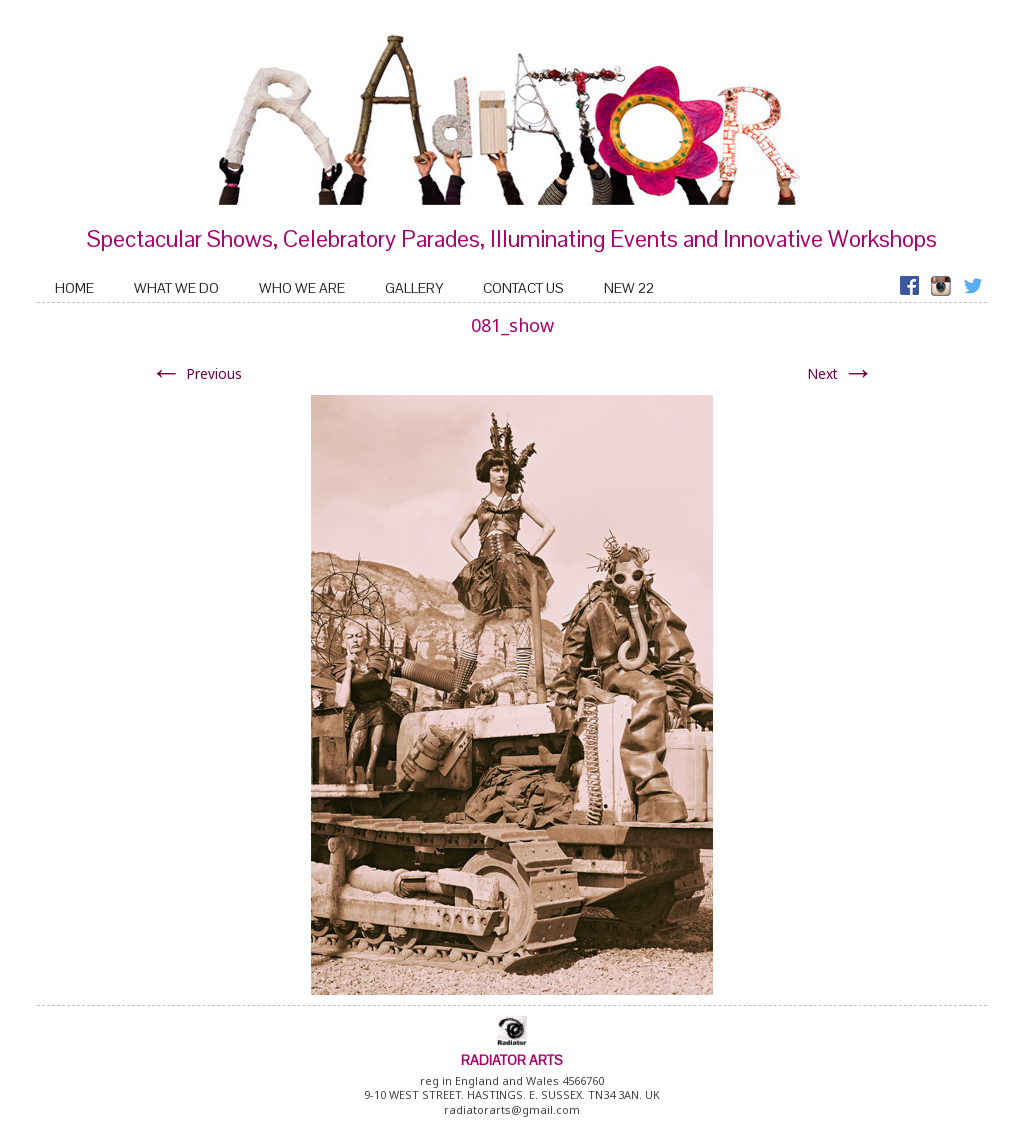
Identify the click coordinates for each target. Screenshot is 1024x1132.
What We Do (176, 288)
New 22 (629, 288)
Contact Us (523, 288)
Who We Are (302, 288)
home (74, 288)
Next (840, 373)
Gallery (414, 288)
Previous (196, 373)
